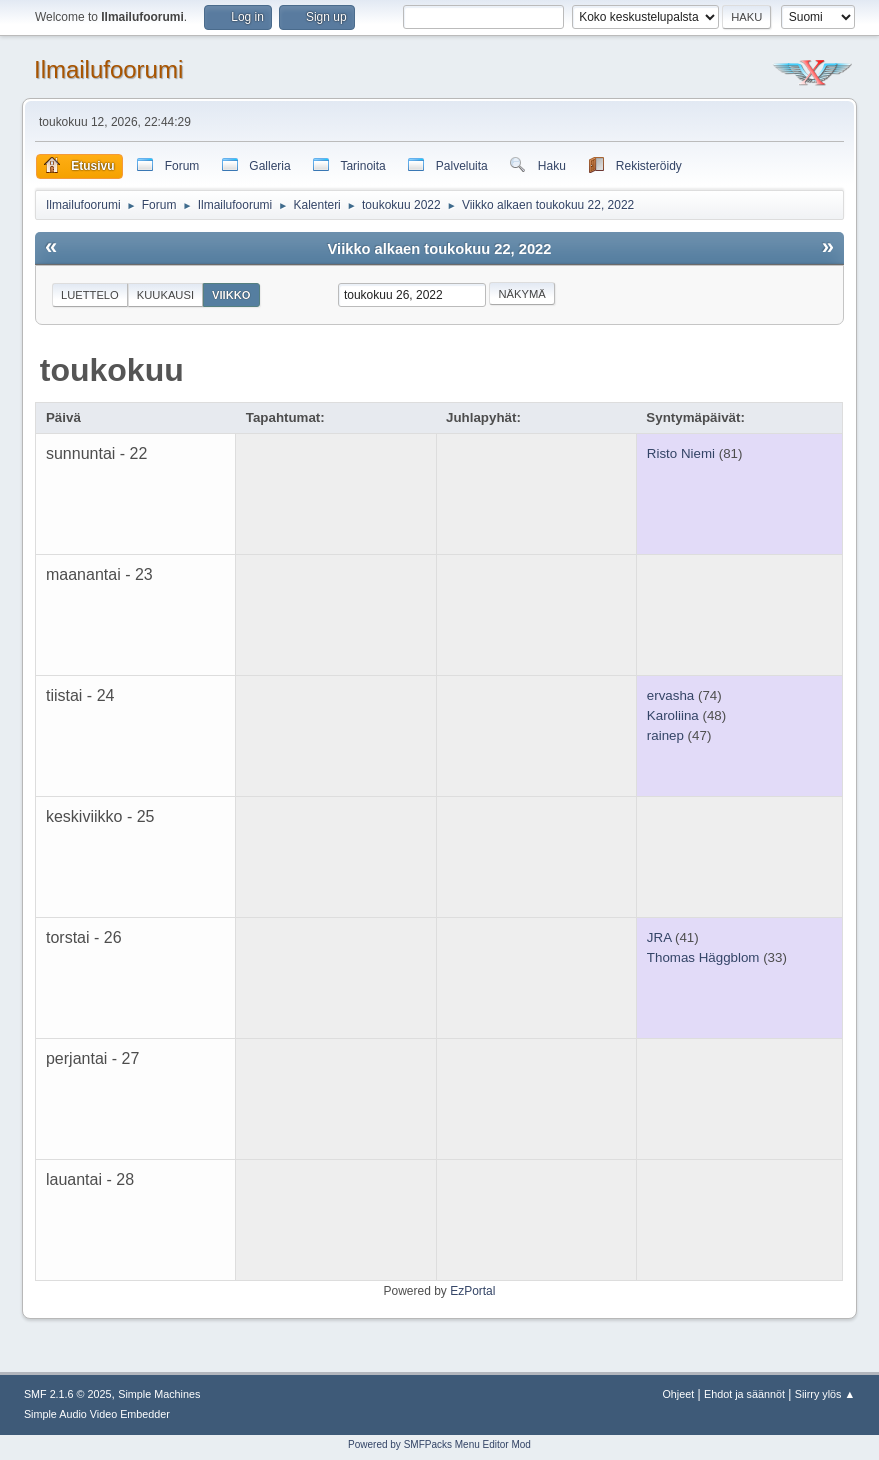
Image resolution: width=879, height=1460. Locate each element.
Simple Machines (159, 1394)
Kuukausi (165, 295)
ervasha (670, 695)
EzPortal (472, 1291)
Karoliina (673, 715)
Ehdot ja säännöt (744, 1394)
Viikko (231, 295)
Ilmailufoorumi (108, 69)
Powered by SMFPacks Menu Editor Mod (439, 1444)
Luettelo (90, 295)
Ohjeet (678, 1394)
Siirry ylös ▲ (825, 1394)
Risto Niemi (681, 453)
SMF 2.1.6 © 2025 (68, 1394)
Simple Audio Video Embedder (97, 1414)
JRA (659, 937)
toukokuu (112, 370)
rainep (665, 735)
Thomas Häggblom (703, 957)
